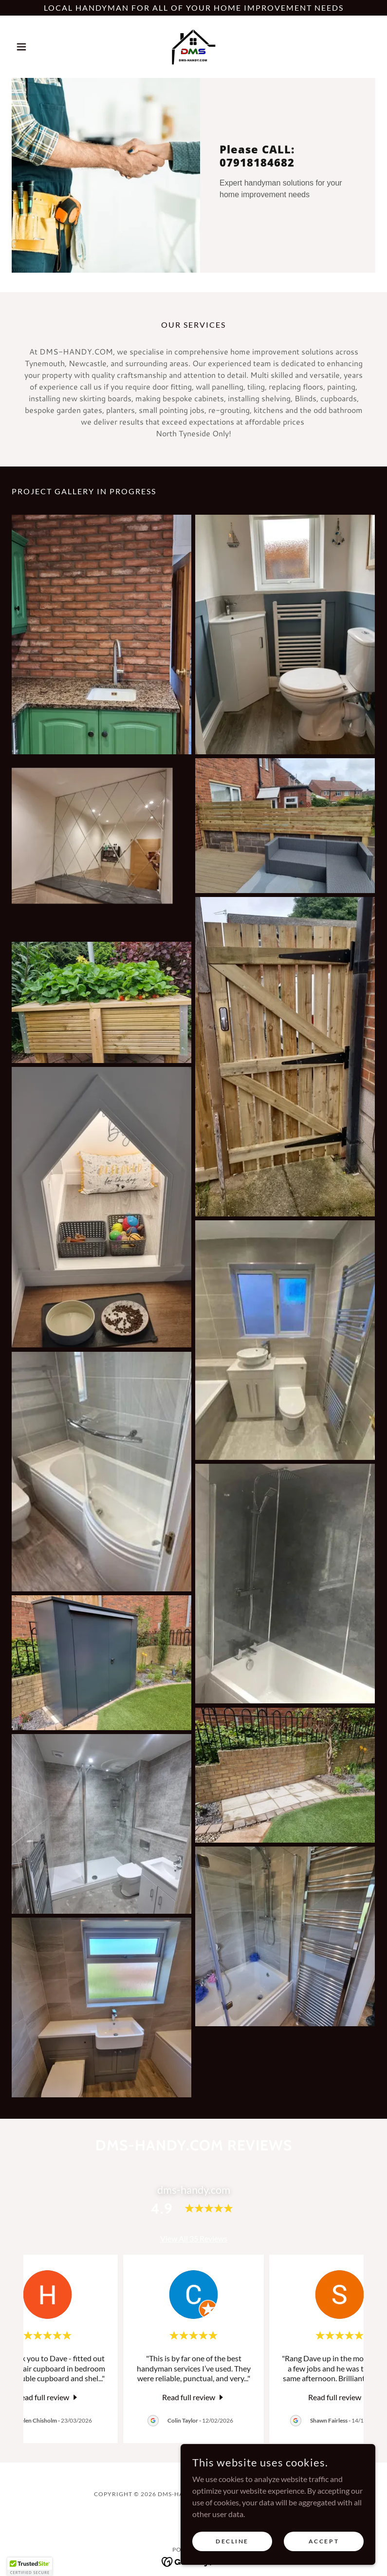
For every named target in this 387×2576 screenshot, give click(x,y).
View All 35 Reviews (193, 2238)
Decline (232, 2541)
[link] (193, 46)
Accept (324, 2541)
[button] (39, 46)
